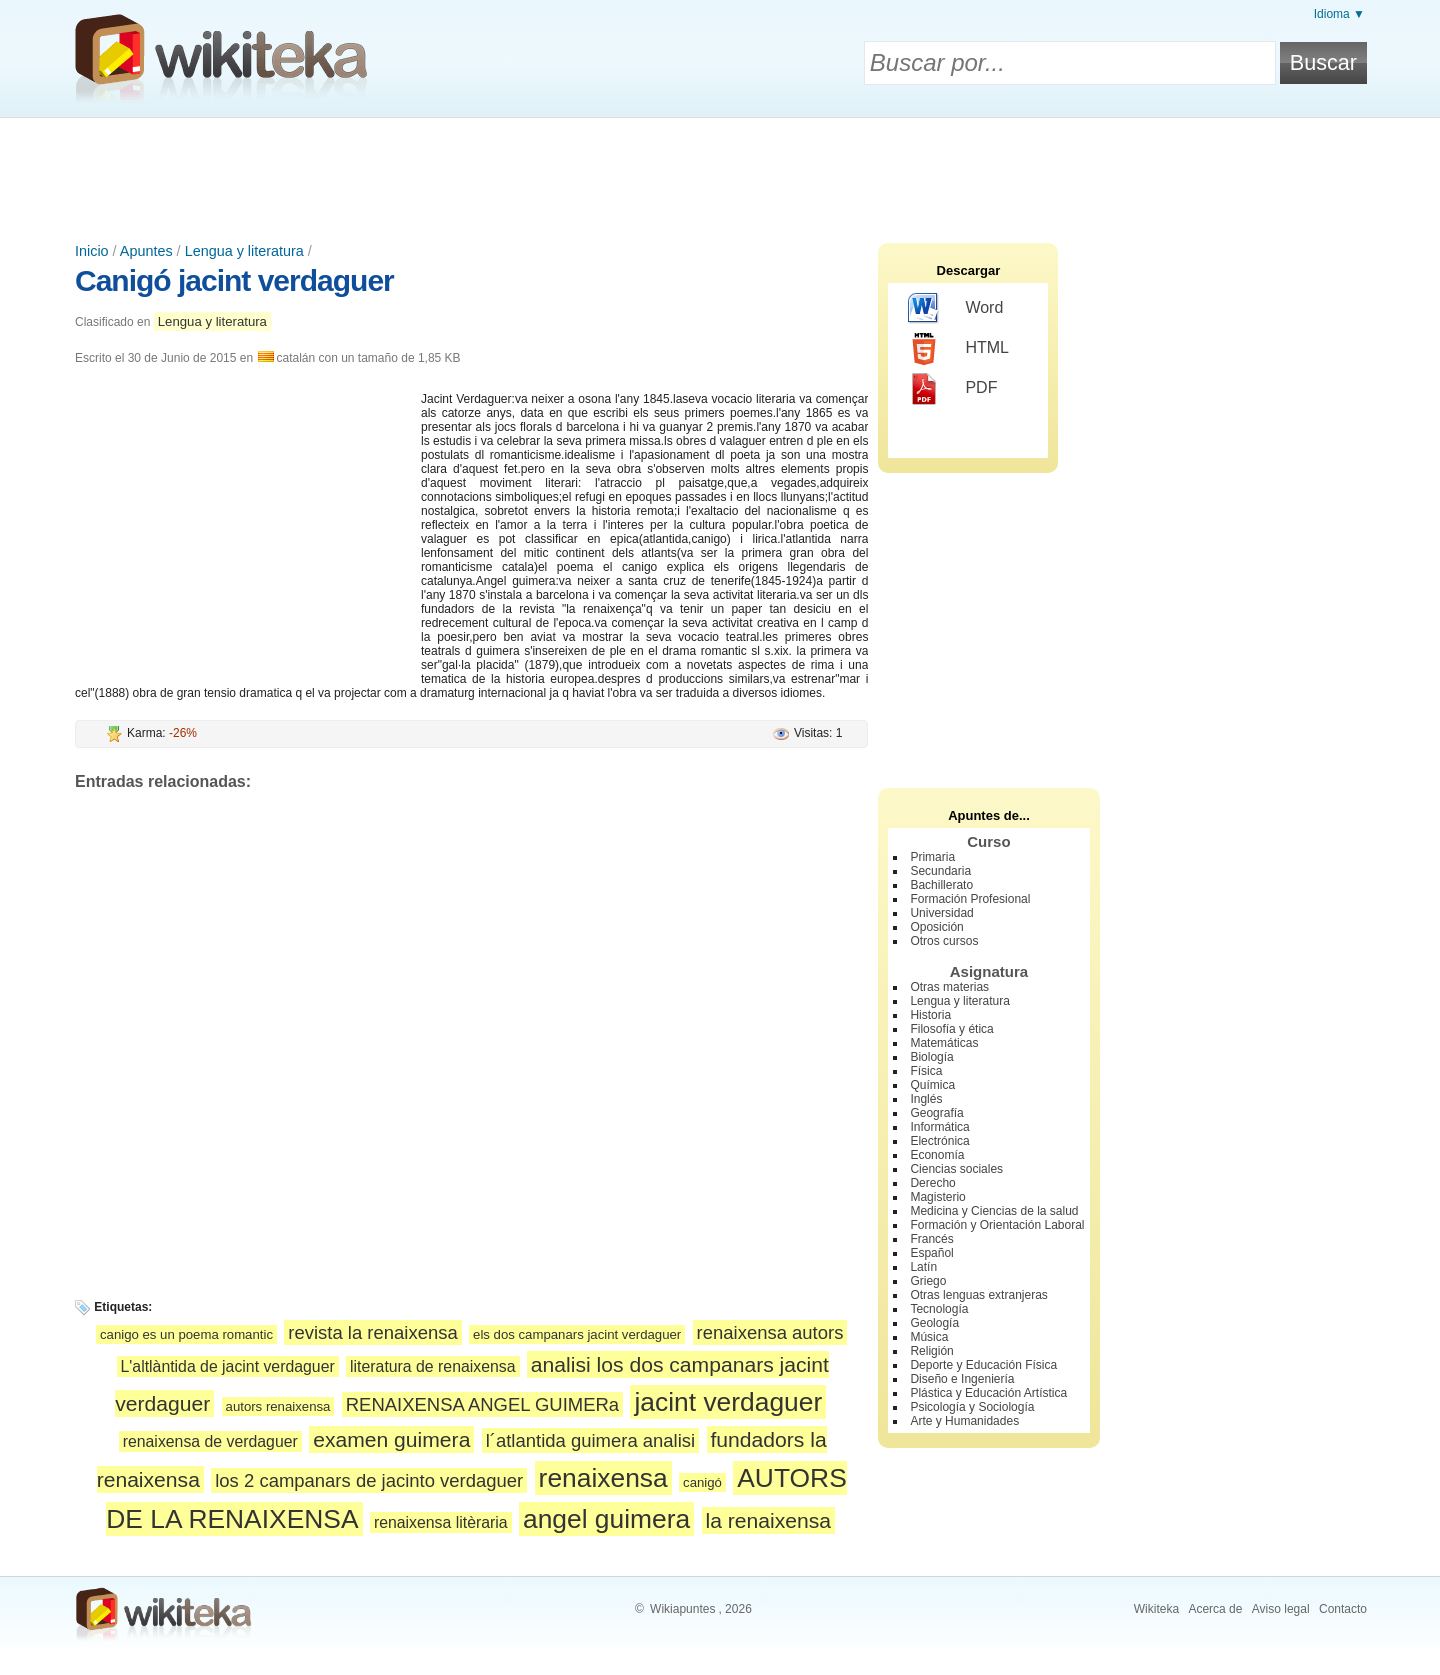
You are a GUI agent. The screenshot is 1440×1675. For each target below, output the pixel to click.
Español (931, 1253)
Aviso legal (1281, 1609)
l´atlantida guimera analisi (590, 1440)
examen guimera (391, 1439)
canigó (702, 1482)
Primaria (932, 857)
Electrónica (939, 1141)
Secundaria (940, 871)
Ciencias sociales (956, 1169)
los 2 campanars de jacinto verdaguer (369, 1480)
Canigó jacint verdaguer (234, 280)
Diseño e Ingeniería (962, 1379)
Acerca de (1215, 1609)
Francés (931, 1239)
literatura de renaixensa (432, 1366)
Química (932, 1085)
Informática (939, 1127)
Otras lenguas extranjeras (978, 1295)
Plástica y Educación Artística (988, 1393)
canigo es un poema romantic (186, 1334)
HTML (958, 349)
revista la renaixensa (372, 1332)
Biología (931, 1057)
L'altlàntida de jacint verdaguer (228, 1366)
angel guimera (606, 1519)
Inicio (92, 251)
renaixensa (603, 1478)
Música (929, 1337)
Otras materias (949, 987)
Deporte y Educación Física (983, 1365)
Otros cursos (944, 941)
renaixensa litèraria (441, 1522)
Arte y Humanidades (964, 1421)
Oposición (936, 927)
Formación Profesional (970, 899)
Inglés (926, 1099)
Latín (923, 1267)
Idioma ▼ (1339, 14)
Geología (934, 1323)
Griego (928, 1281)
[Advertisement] (720, 173)
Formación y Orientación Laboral (997, 1225)
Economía (937, 1155)
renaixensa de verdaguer (210, 1441)
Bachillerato (941, 885)
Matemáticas (944, 1043)
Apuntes (146, 251)
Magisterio (937, 1197)
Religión (931, 1351)
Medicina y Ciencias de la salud (994, 1211)
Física (926, 1071)
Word (955, 309)
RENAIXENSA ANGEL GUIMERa (482, 1404)
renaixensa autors (770, 1332)
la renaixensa (769, 1520)
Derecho (932, 1183)
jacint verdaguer (728, 1402)
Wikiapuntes (682, 1609)
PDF (952, 389)
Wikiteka (1156, 1609)
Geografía (936, 1113)
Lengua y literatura (244, 251)
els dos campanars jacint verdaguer (577, 1334)
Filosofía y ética (951, 1029)
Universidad (941, 913)
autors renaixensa (278, 1406)
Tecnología (939, 1309)
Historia (930, 1015)
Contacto (1343, 1609)
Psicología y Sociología (972, 1407)
